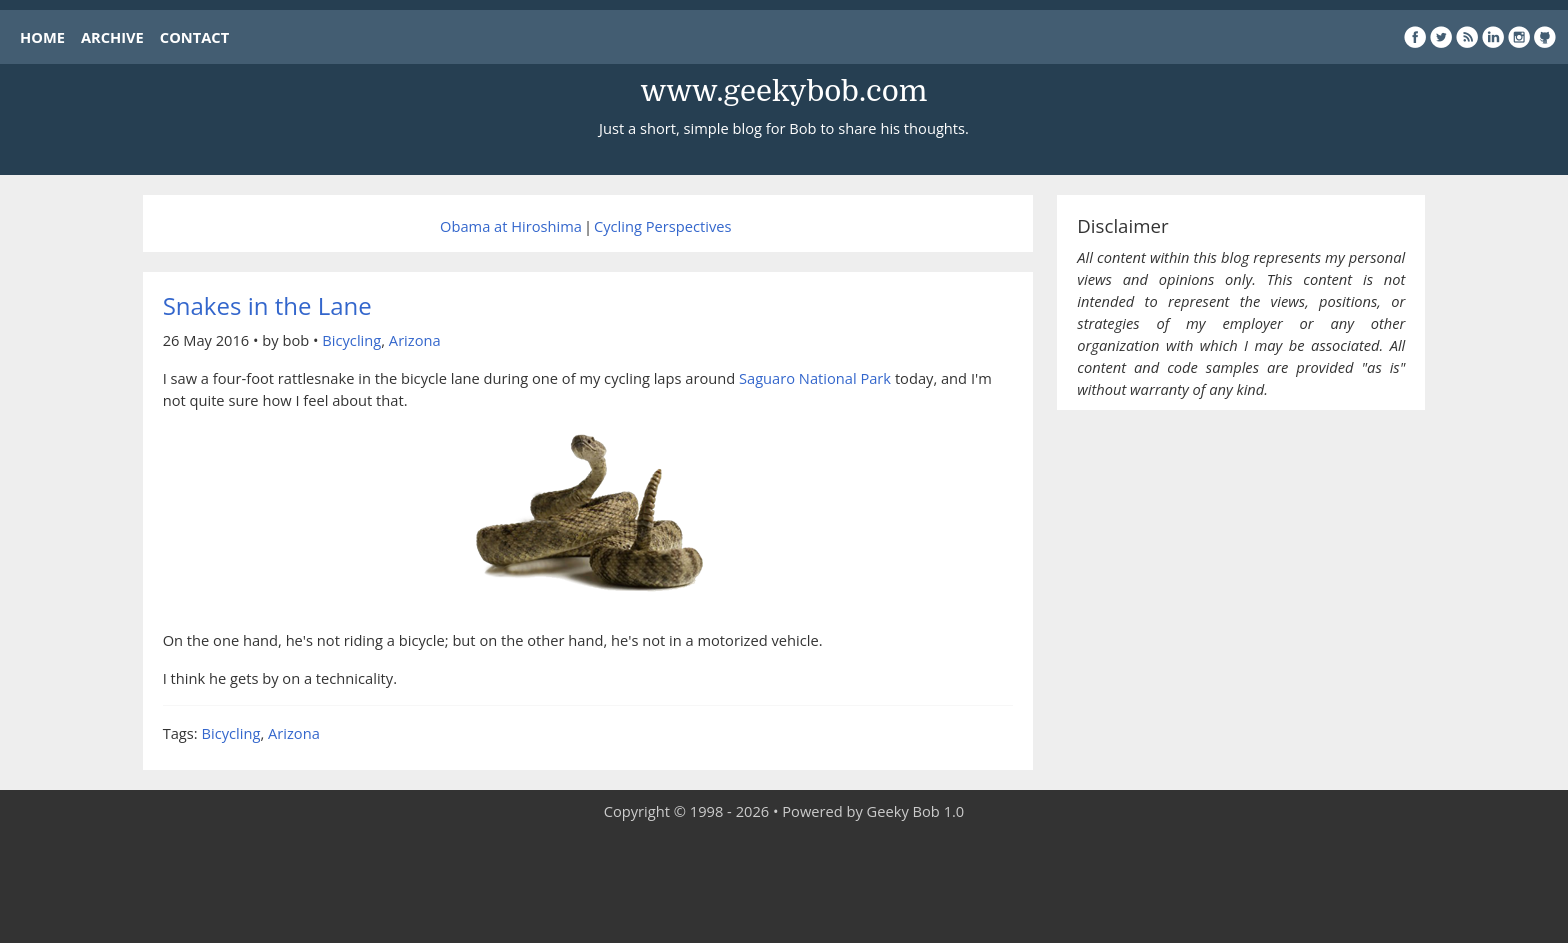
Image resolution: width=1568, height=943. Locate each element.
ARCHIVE (112, 37)
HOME (42, 37)
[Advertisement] (784, 883)
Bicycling (351, 340)
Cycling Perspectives (662, 226)
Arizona (415, 340)
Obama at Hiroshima (511, 226)
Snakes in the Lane (267, 305)
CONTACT (194, 37)
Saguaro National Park (815, 378)
